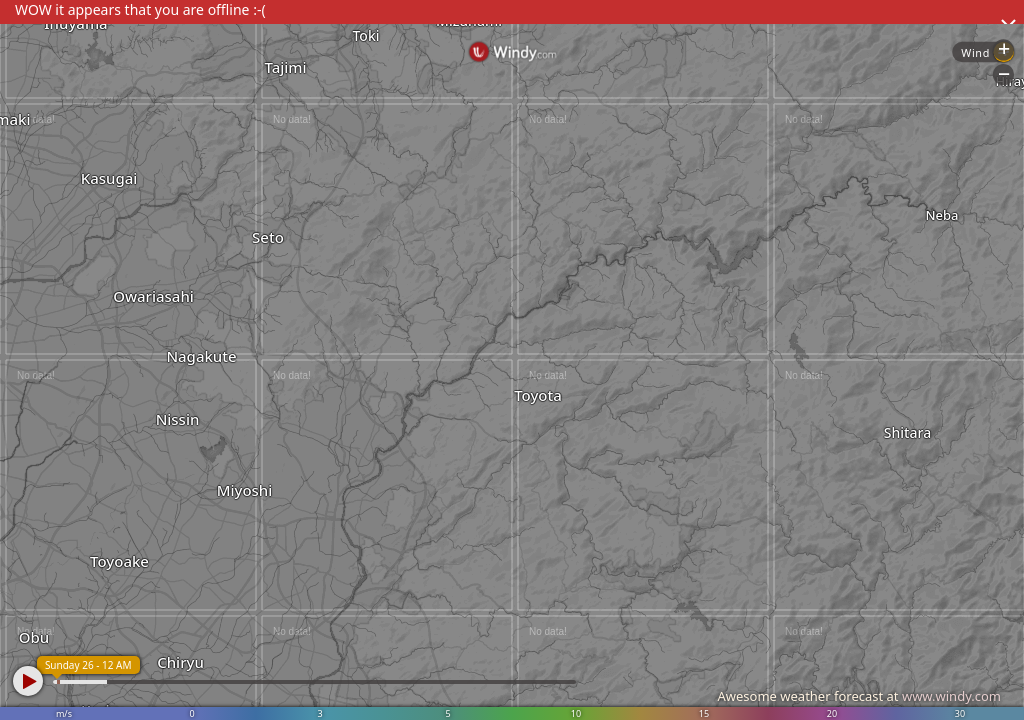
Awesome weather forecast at (859, 696)
